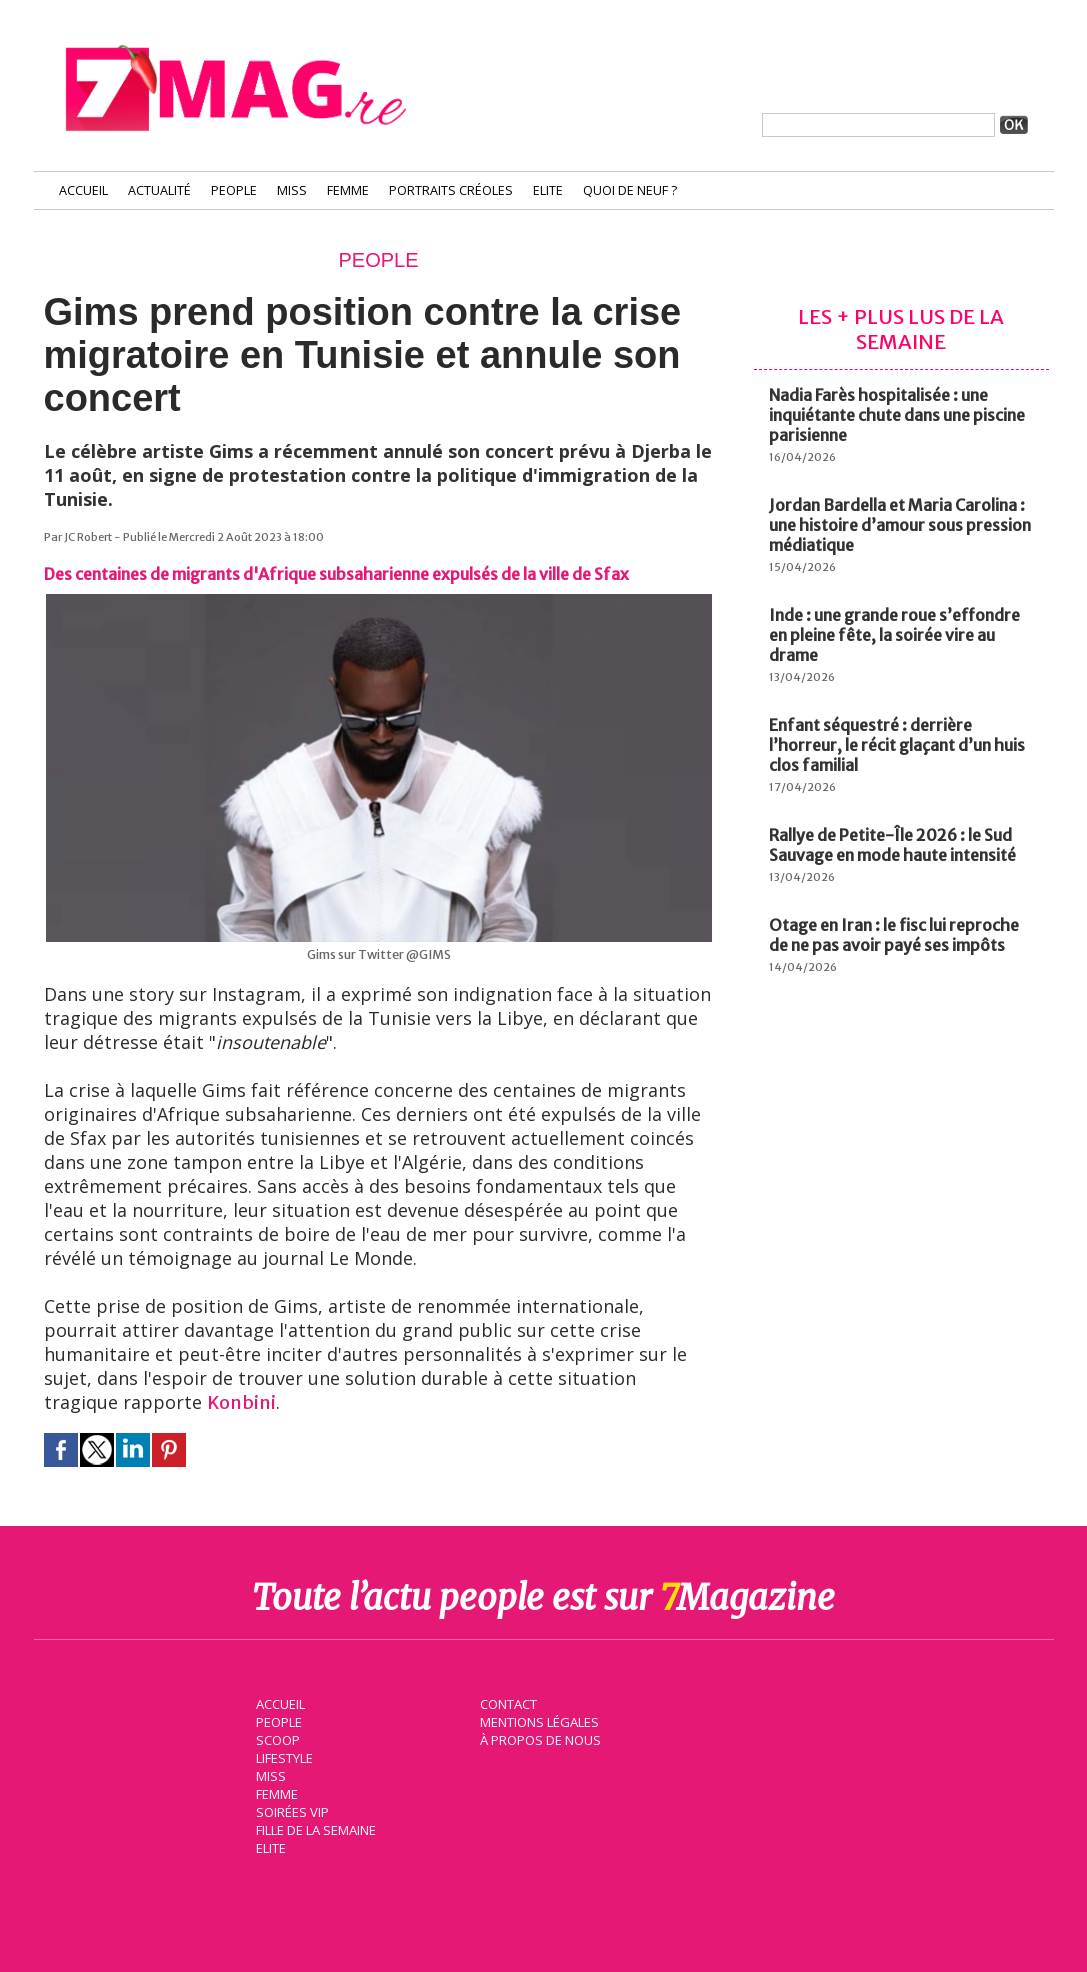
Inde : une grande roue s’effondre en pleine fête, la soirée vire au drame (894, 635)
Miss (292, 190)
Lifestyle (282, 1756)
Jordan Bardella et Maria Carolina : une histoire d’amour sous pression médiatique (900, 525)
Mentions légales (538, 1720)
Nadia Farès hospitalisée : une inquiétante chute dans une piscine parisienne (897, 415)
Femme (348, 190)
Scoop (276, 1738)
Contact (507, 1702)
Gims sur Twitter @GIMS (379, 954)
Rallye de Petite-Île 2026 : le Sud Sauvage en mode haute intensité (892, 845)
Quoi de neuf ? (630, 190)
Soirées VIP (290, 1810)
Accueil (83, 190)
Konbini (241, 1402)
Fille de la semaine (314, 1828)
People (234, 190)
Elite (548, 190)
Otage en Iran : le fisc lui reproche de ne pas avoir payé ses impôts (894, 935)
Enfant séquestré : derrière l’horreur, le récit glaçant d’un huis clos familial (897, 745)
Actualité (159, 190)
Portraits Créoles (451, 190)
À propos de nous (539, 1738)
